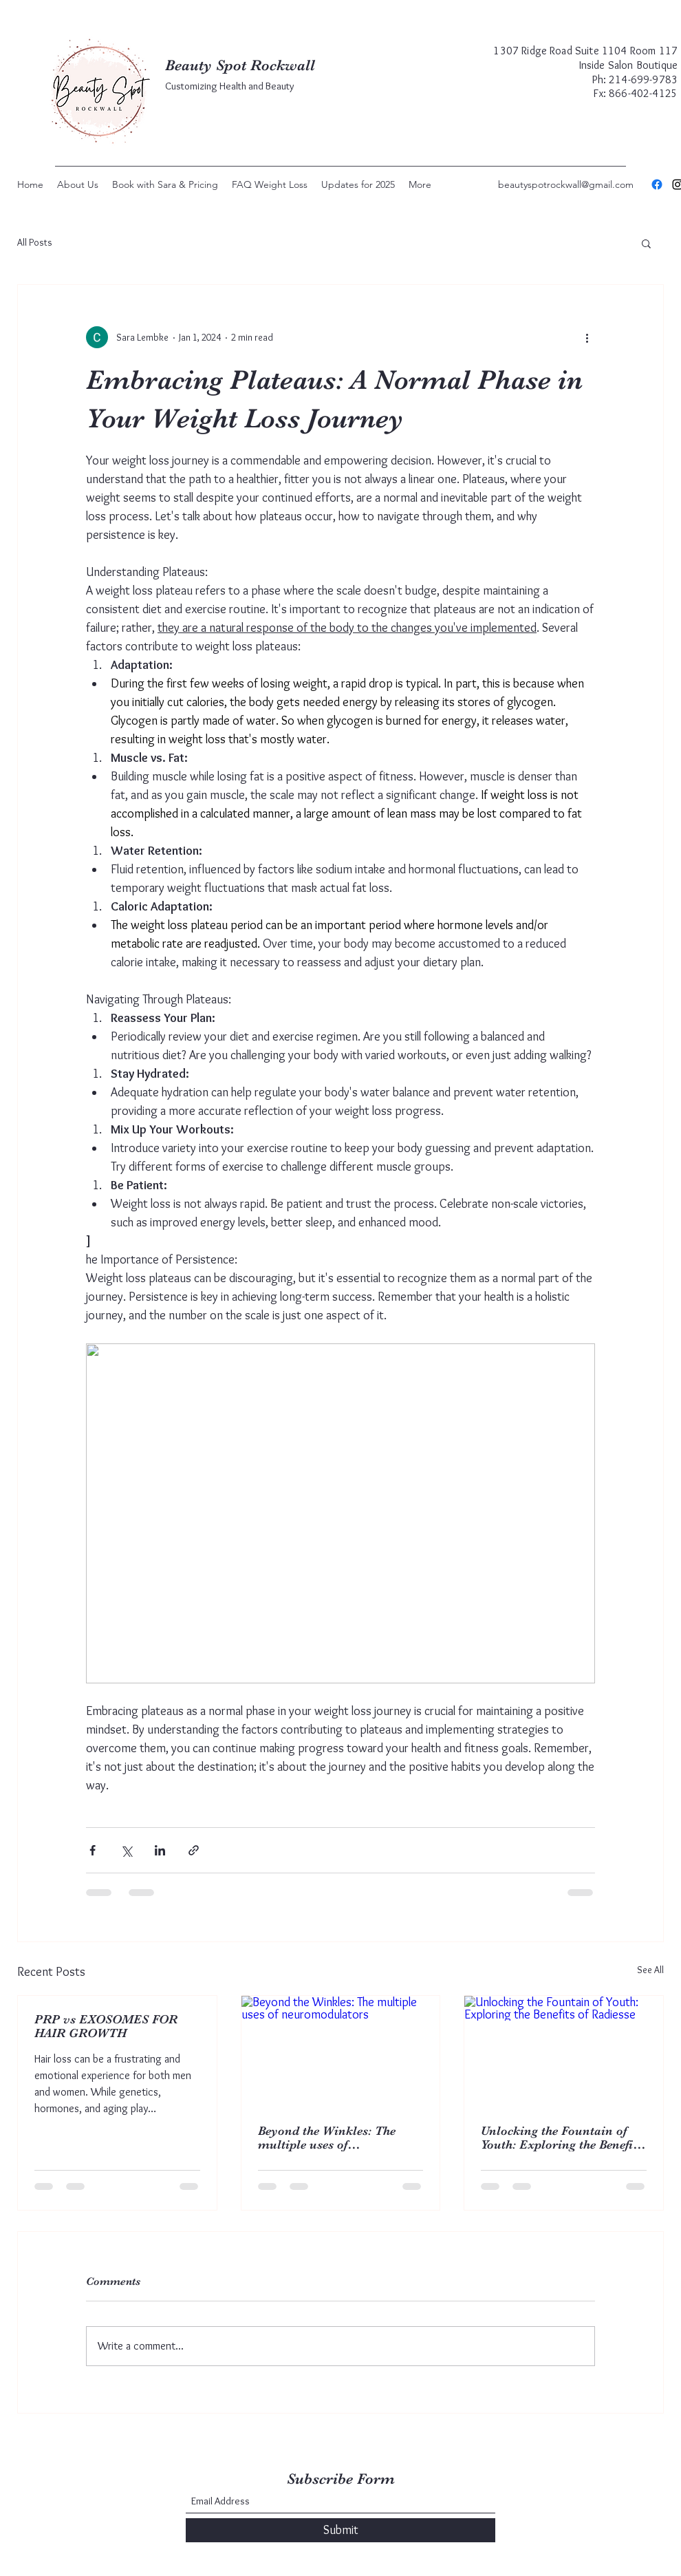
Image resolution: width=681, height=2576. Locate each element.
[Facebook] (657, 184)
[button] (646, 242)
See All (650, 1969)
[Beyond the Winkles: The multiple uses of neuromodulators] (340, 2051)
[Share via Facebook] (92, 1850)
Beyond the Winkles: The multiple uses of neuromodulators (327, 2137)
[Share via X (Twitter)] (126, 1850)
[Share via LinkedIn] (159, 1850)
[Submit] (340, 2530)
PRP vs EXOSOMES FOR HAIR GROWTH (105, 2026)
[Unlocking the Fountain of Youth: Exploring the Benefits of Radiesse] (563, 2051)
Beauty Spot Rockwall (240, 65)
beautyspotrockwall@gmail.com (566, 184)
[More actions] (587, 337)
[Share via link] (193, 1850)
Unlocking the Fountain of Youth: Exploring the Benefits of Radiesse (561, 2137)
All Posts (34, 242)
